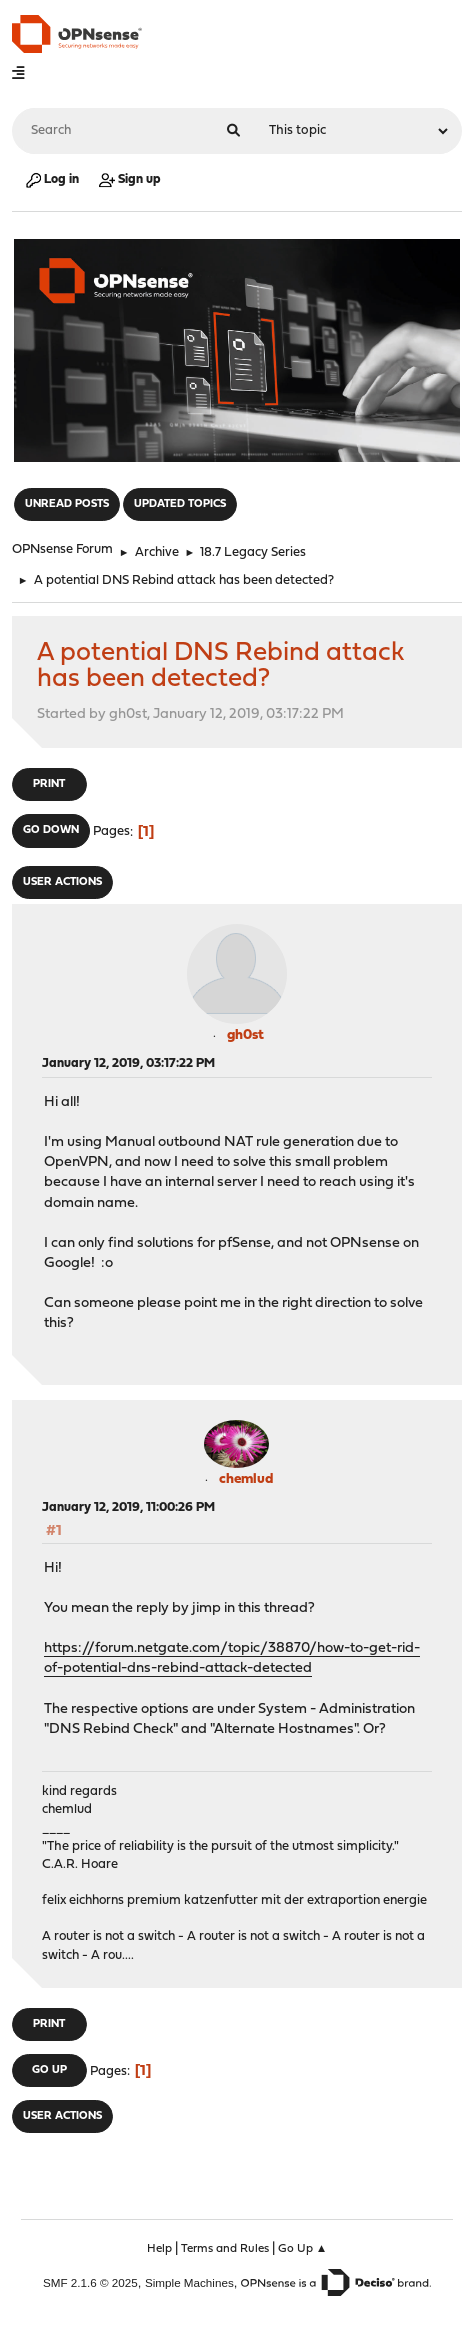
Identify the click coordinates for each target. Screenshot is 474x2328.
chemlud (246, 1479)
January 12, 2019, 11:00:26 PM (128, 1507)
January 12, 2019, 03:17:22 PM (128, 1063)
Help (159, 2249)
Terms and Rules (225, 2249)
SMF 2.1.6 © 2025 (90, 2282)
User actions (62, 882)
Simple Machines (189, 2282)
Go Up (49, 2070)
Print (49, 784)
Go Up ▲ (303, 2249)
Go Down (51, 830)
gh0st (245, 1035)
